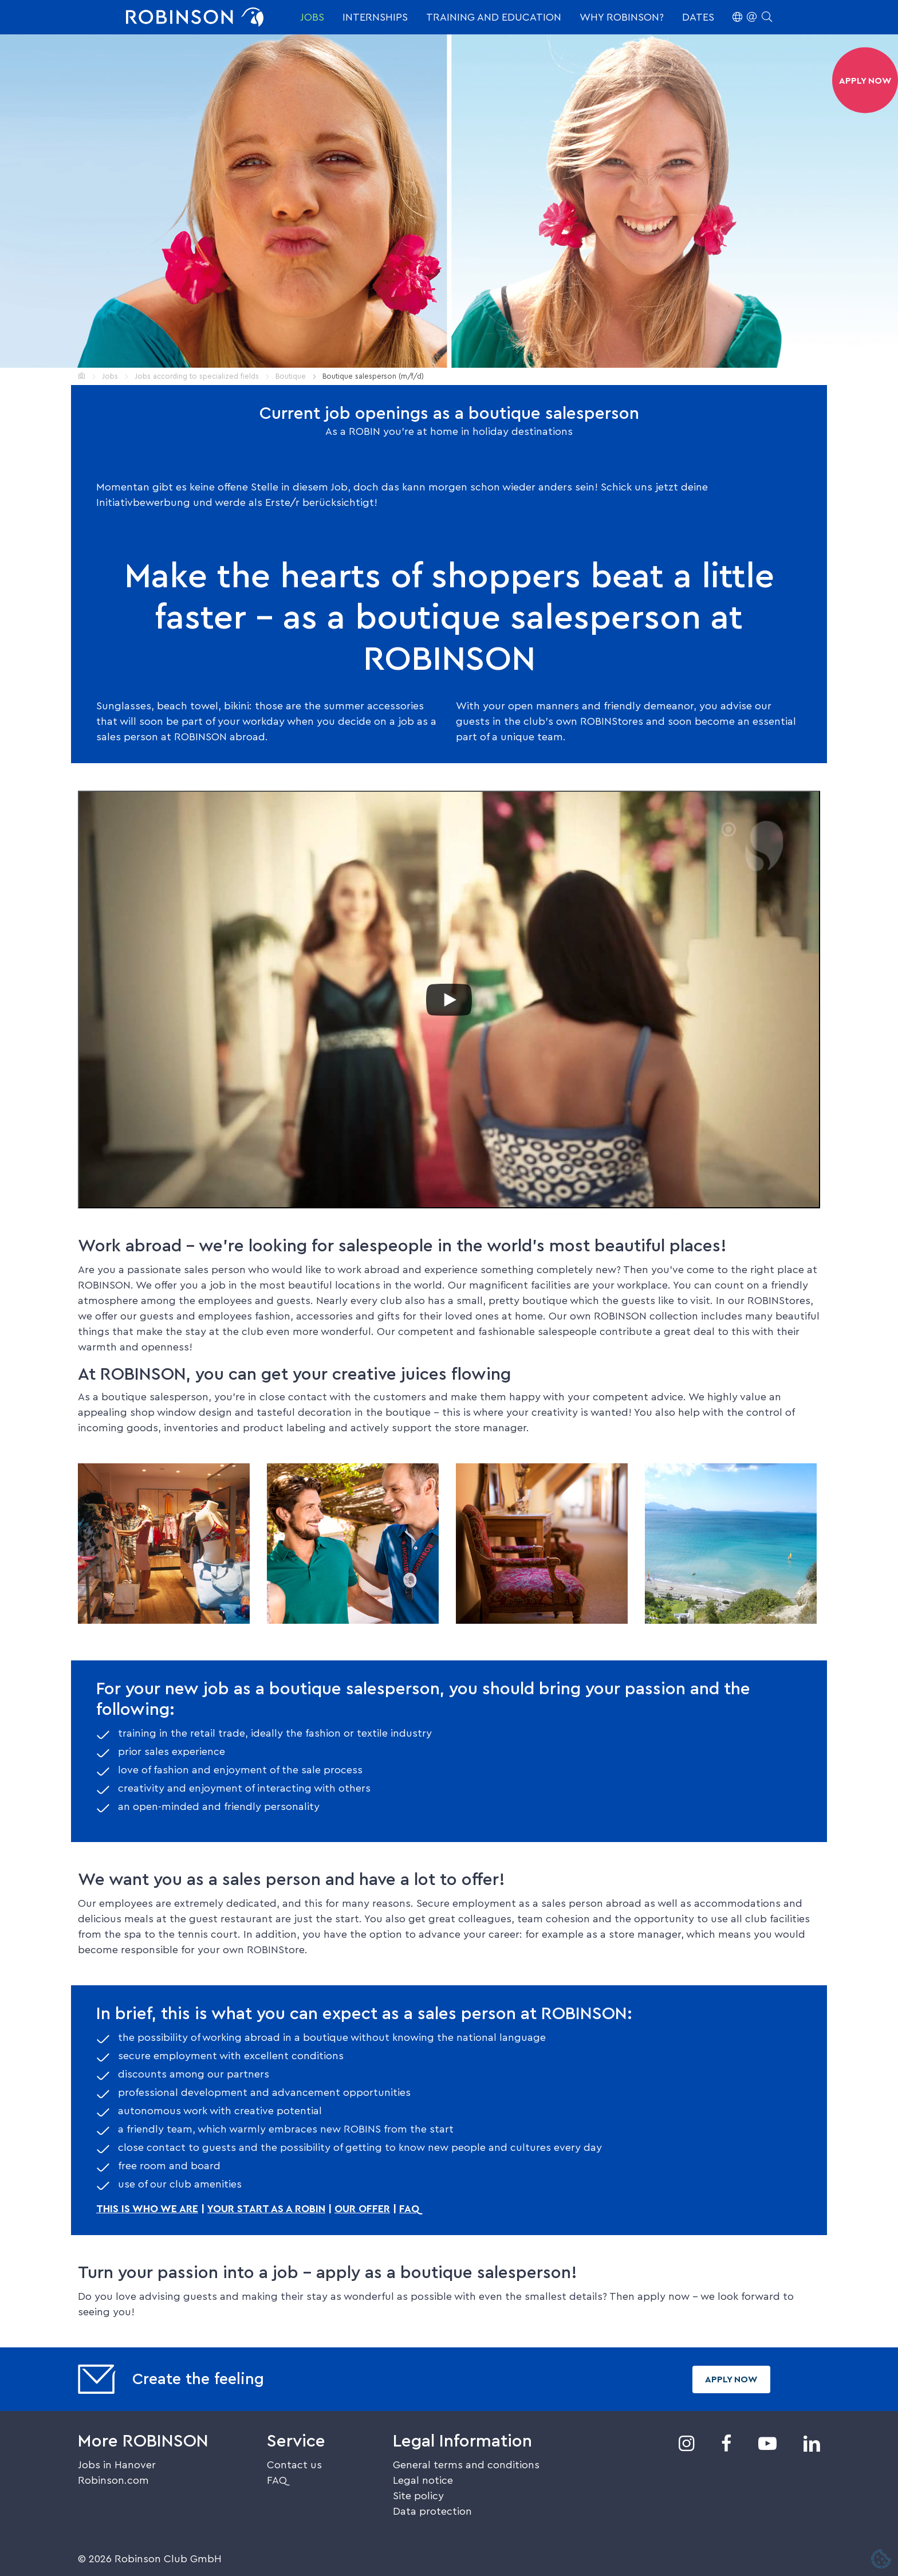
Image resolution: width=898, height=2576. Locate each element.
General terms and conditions (466, 2465)
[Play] (449, 999)
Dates (698, 17)
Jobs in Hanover (117, 2465)
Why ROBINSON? (622, 17)
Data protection (432, 2511)
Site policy (418, 2496)
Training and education (493, 17)
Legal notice (423, 2480)
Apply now (731, 2379)
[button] (752, 17)
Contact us (294, 2465)
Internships (375, 17)
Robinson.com (113, 2480)
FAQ (409, 2209)
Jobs (312, 17)
